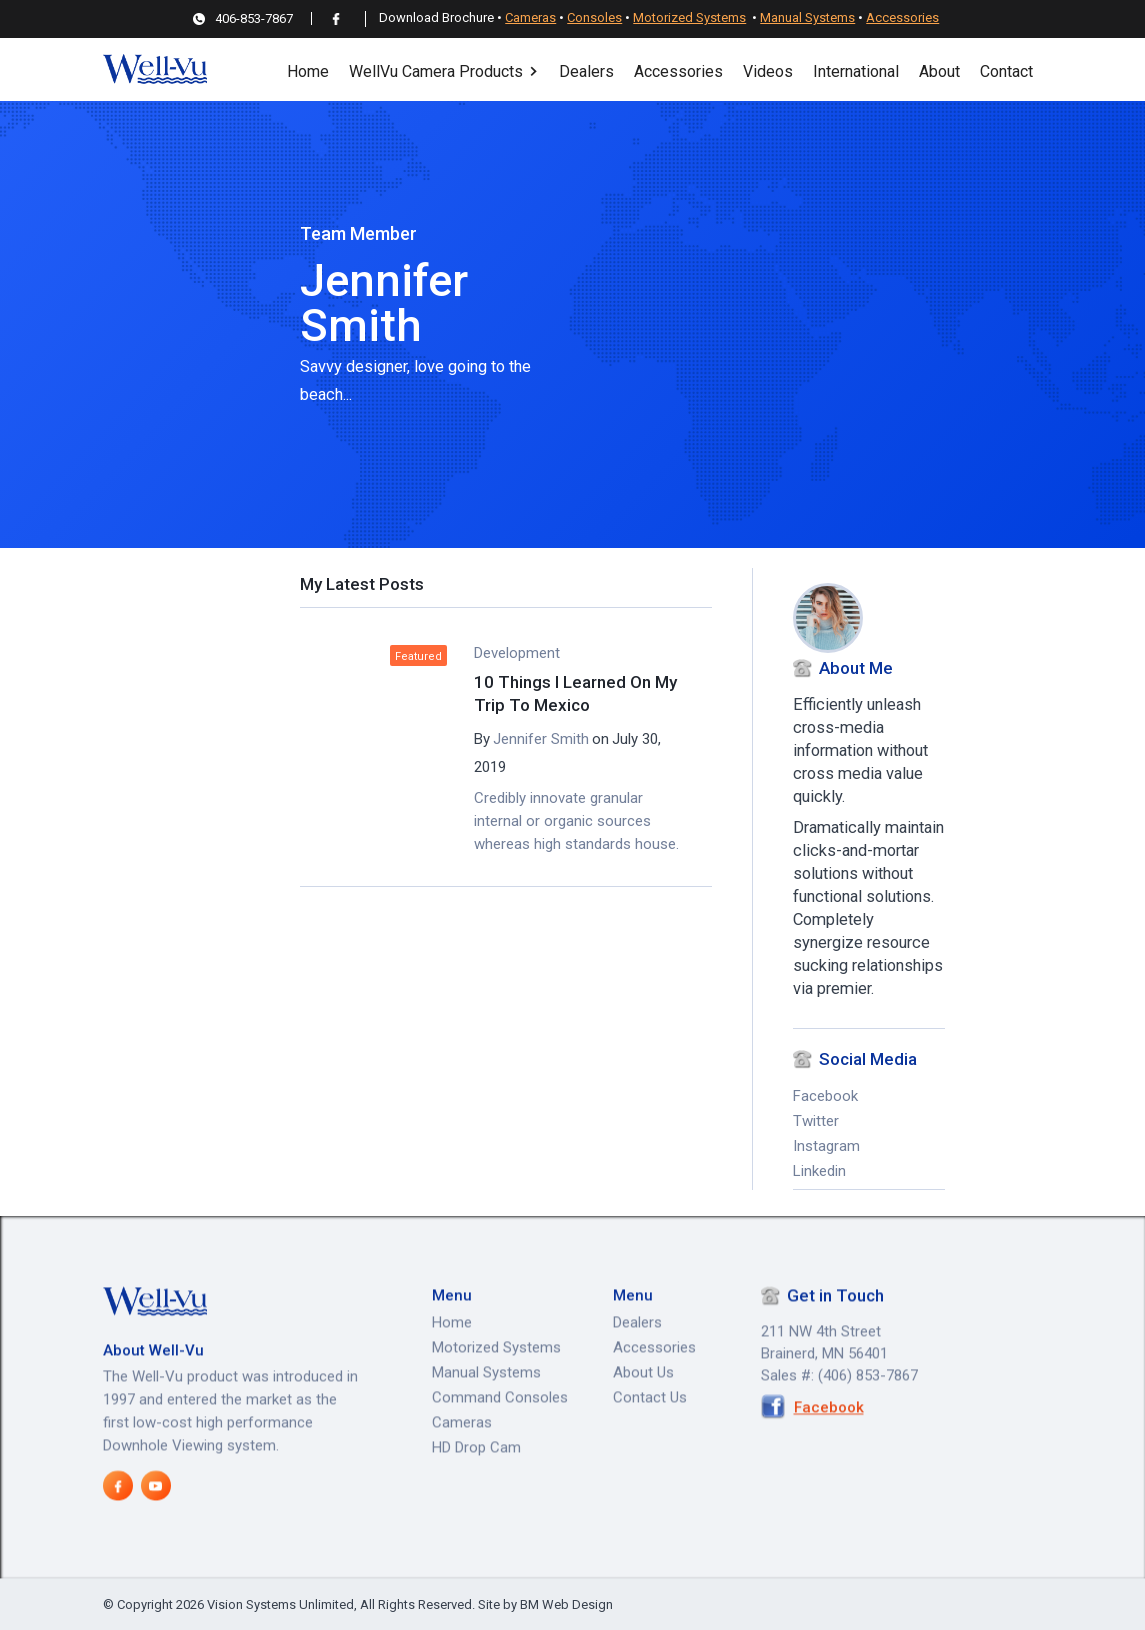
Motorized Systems (689, 17)
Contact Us (650, 1441)
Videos (768, 71)
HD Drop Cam (476, 1491)
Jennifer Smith (541, 739)
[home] (155, 69)
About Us (643, 1416)
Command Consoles (500, 1441)
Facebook (825, 1096)
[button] (444, 69)
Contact (1006, 71)
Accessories (902, 17)
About (939, 71)
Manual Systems (807, 17)
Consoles (594, 17)
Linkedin (819, 1171)
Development (517, 653)
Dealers (586, 71)
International (856, 71)
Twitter (816, 1121)
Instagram (826, 1146)
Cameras (530, 17)
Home (308, 71)
